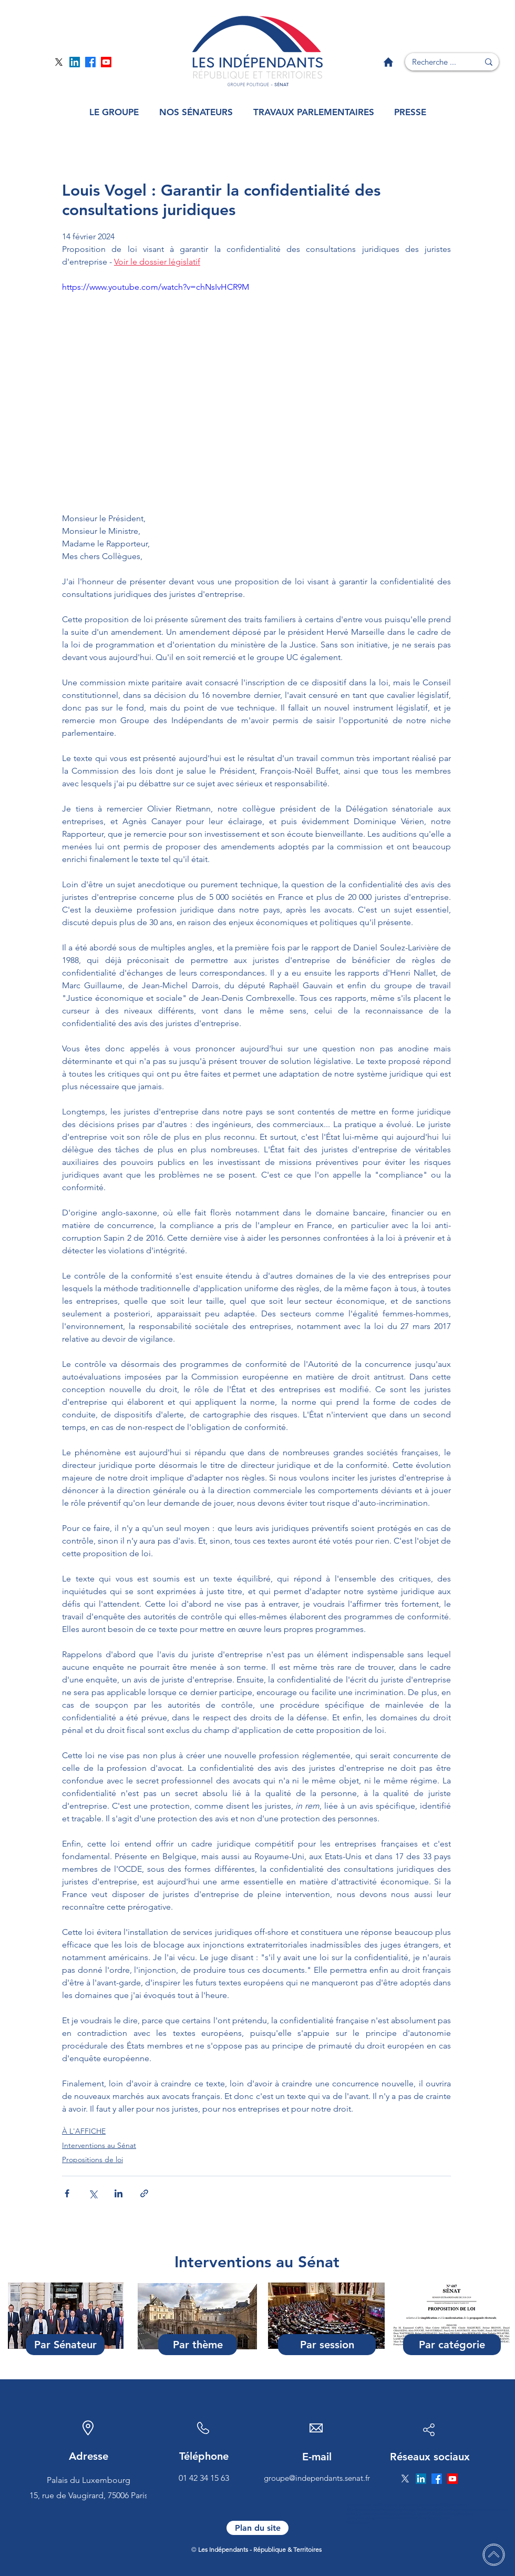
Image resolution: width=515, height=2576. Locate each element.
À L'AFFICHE (84, 2131)
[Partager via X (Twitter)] (93, 2193)
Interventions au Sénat (99, 2145)
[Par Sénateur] (65, 2344)
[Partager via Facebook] (67, 2193)
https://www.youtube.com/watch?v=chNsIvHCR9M (155, 287)
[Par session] (327, 2344)
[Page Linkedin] (74, 62)
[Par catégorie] (452, 2344)
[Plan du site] (257, 2528)
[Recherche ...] (434, 62)
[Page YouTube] (106, 62)
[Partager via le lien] (144, 2193)
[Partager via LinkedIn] (118, 2193)
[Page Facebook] (90, 62)
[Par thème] (197, 2344)
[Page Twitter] (59, 62)
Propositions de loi (92, 2159)
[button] (114, 112)
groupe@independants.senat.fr (317, 2478)
